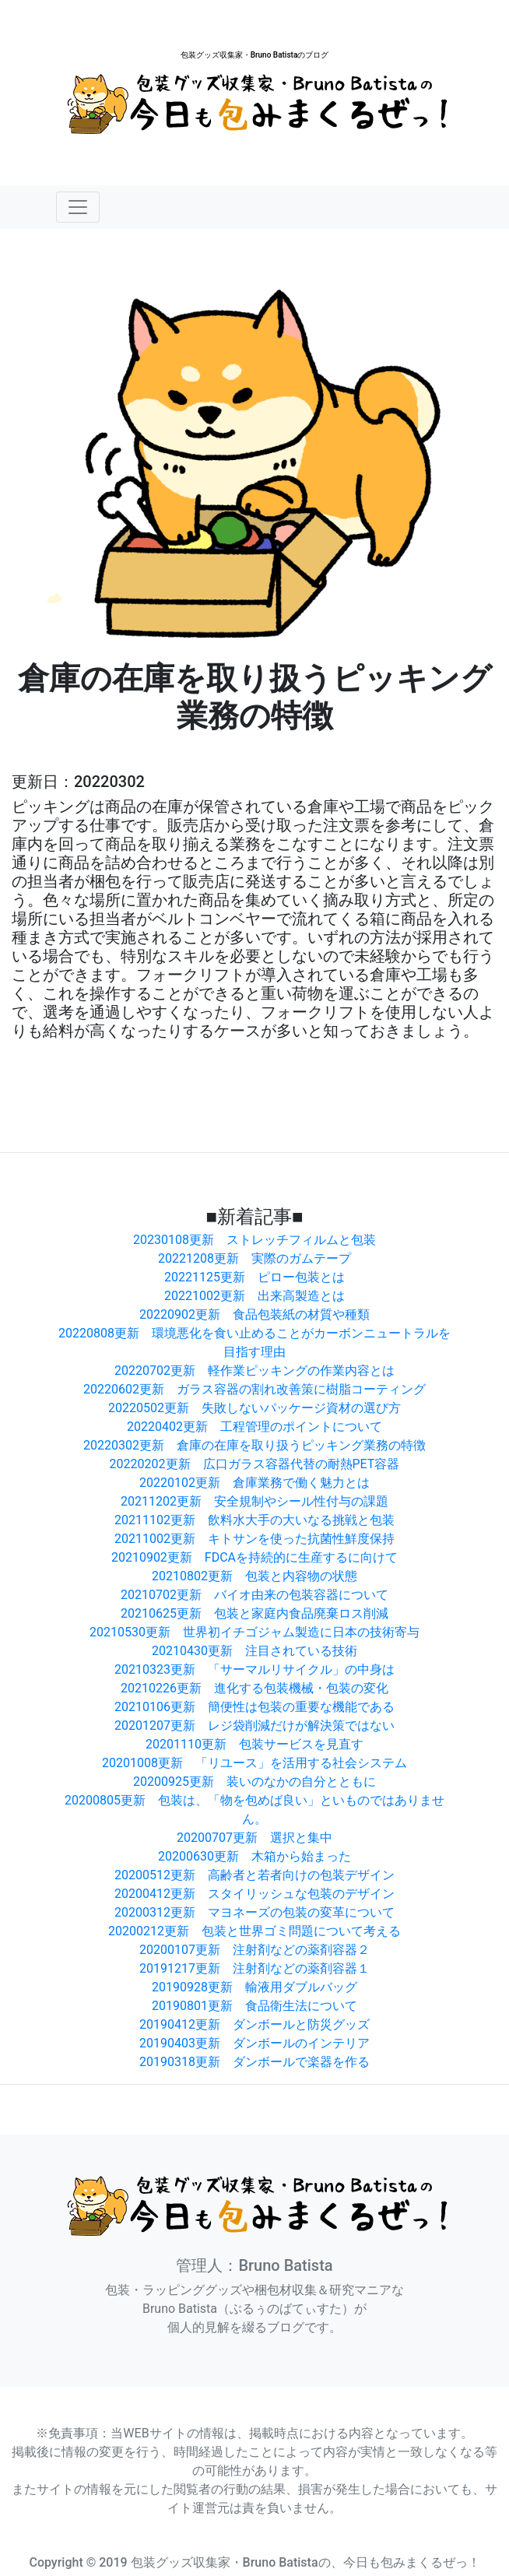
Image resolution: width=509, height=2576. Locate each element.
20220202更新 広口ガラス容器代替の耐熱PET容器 (255, 1464)
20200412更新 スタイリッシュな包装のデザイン (254, 1893)
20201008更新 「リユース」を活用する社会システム (254, 1762)
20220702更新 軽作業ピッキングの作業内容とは (254, 1370)
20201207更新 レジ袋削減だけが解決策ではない (254, 1725)
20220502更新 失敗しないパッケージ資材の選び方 (254, 1407)
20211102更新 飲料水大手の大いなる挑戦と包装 (254, 1520)
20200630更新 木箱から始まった (254, 1856)
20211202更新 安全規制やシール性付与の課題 (254, 1501)
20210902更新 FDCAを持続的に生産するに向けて (254, 1557)
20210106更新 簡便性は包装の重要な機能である (254, 1706)
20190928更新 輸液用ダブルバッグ (254, 1987)
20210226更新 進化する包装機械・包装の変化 (254, 1688)
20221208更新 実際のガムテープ (254, 1258)
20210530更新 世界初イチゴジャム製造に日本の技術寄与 (254, 1632)
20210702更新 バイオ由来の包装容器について (254, 1594)
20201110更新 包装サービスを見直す (254, 1744)
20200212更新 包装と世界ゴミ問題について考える (254, 1931)
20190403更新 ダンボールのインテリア (254, 2043)
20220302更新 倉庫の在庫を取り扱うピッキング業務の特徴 (254, 1445)
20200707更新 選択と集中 (254, 1837)
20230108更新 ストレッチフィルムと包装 (254, 1239)
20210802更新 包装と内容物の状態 (254, 1576)
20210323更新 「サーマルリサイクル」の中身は (254, 1669)
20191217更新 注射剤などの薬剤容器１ (254, 1968)
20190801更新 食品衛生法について (254, 2005)
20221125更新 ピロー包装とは (254, 1277)
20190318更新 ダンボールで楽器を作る (254, 2061)
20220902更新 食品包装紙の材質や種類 (254, 1314)
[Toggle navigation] (78, 207)
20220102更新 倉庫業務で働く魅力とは (254, 1482)
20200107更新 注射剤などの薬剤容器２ (254, 1949)
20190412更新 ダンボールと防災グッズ (254, 2024)
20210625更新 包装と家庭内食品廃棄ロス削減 (254, 1613)
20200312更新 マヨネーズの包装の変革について (254, 1912)
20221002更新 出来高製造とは (254, 1295)
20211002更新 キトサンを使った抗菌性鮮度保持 (254, 1538)
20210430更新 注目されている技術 (254, 1650)
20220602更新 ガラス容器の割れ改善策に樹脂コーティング (254, 1389)
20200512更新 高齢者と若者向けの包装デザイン (254, 1875)
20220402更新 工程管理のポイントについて (254, 1426)
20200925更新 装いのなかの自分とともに (254, 1781)
